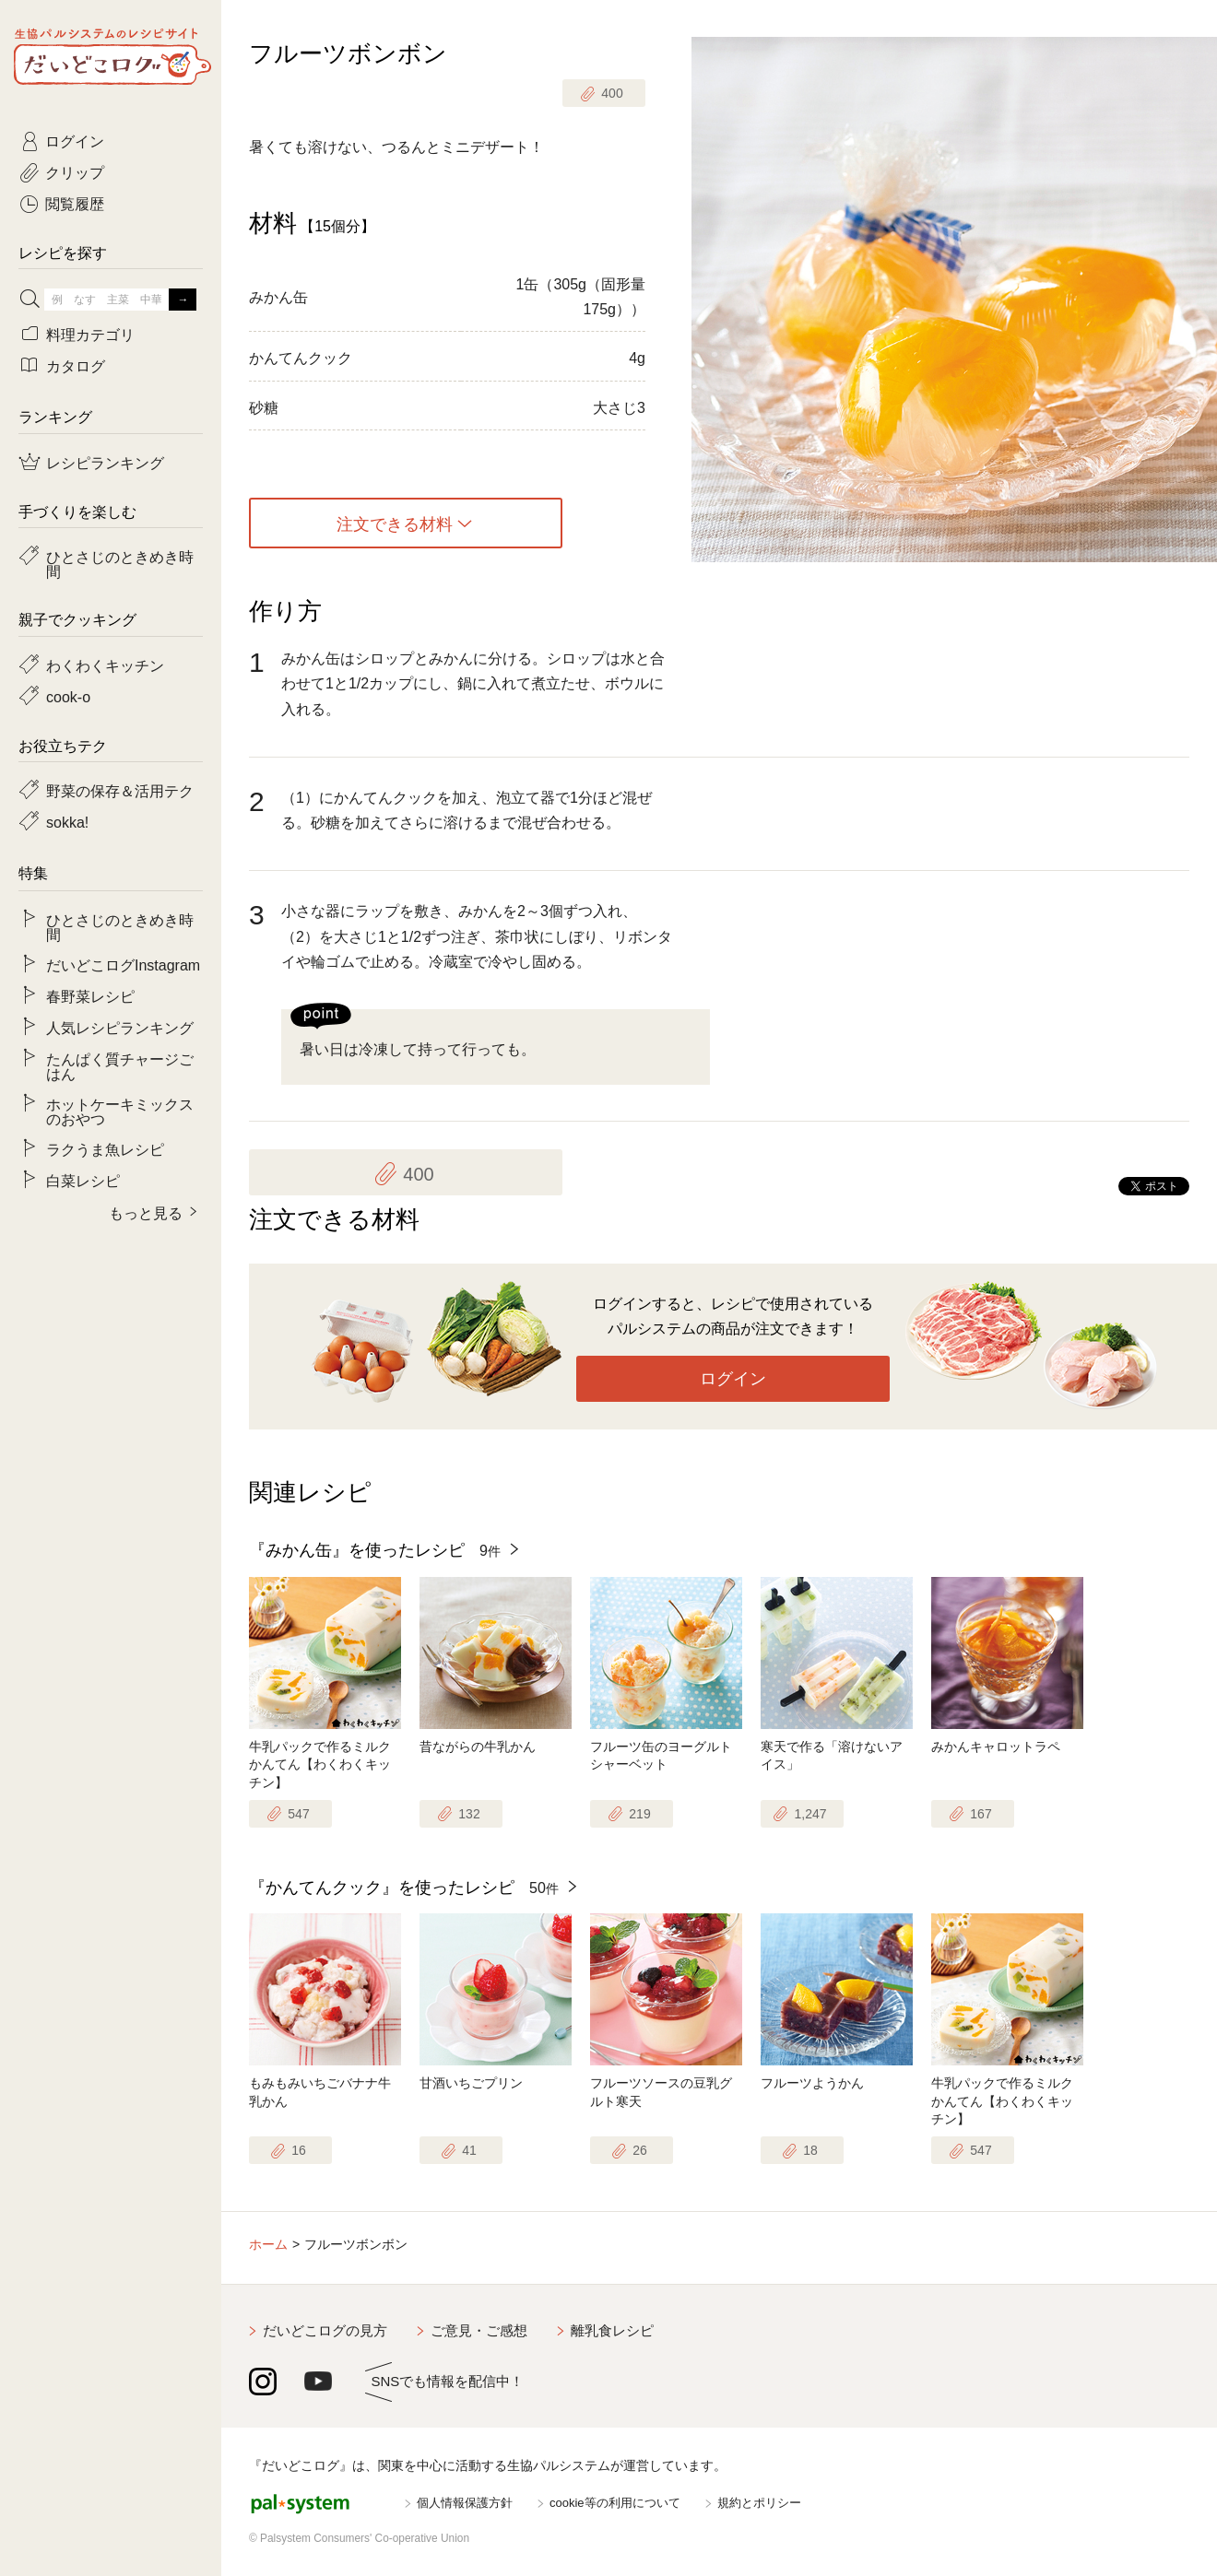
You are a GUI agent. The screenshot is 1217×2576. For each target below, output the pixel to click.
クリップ (74, 171)
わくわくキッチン (105, 664)
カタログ (75, 365)
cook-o (68, 695)
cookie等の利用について (614, 2503)
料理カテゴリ (90, 333)
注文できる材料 (395, 523)
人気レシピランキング (120, 1026)
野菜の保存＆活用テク (120, 789)
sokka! (67, 821)
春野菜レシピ (90, 995)
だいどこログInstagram (123, 964)
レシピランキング (105, 461)
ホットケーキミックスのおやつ (120, 1110)
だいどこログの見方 (325, 2330)
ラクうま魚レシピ (105, 1148)
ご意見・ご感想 (479, 2330)
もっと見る (146, 1212)
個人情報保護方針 (465, 2503)
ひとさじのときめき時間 (120, 563)
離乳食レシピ (612, 2330)
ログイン (733, 1379)
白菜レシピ (83, 1179)
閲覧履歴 (74, 202)
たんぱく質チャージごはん (120, 1065)
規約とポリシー (759, 2503)
